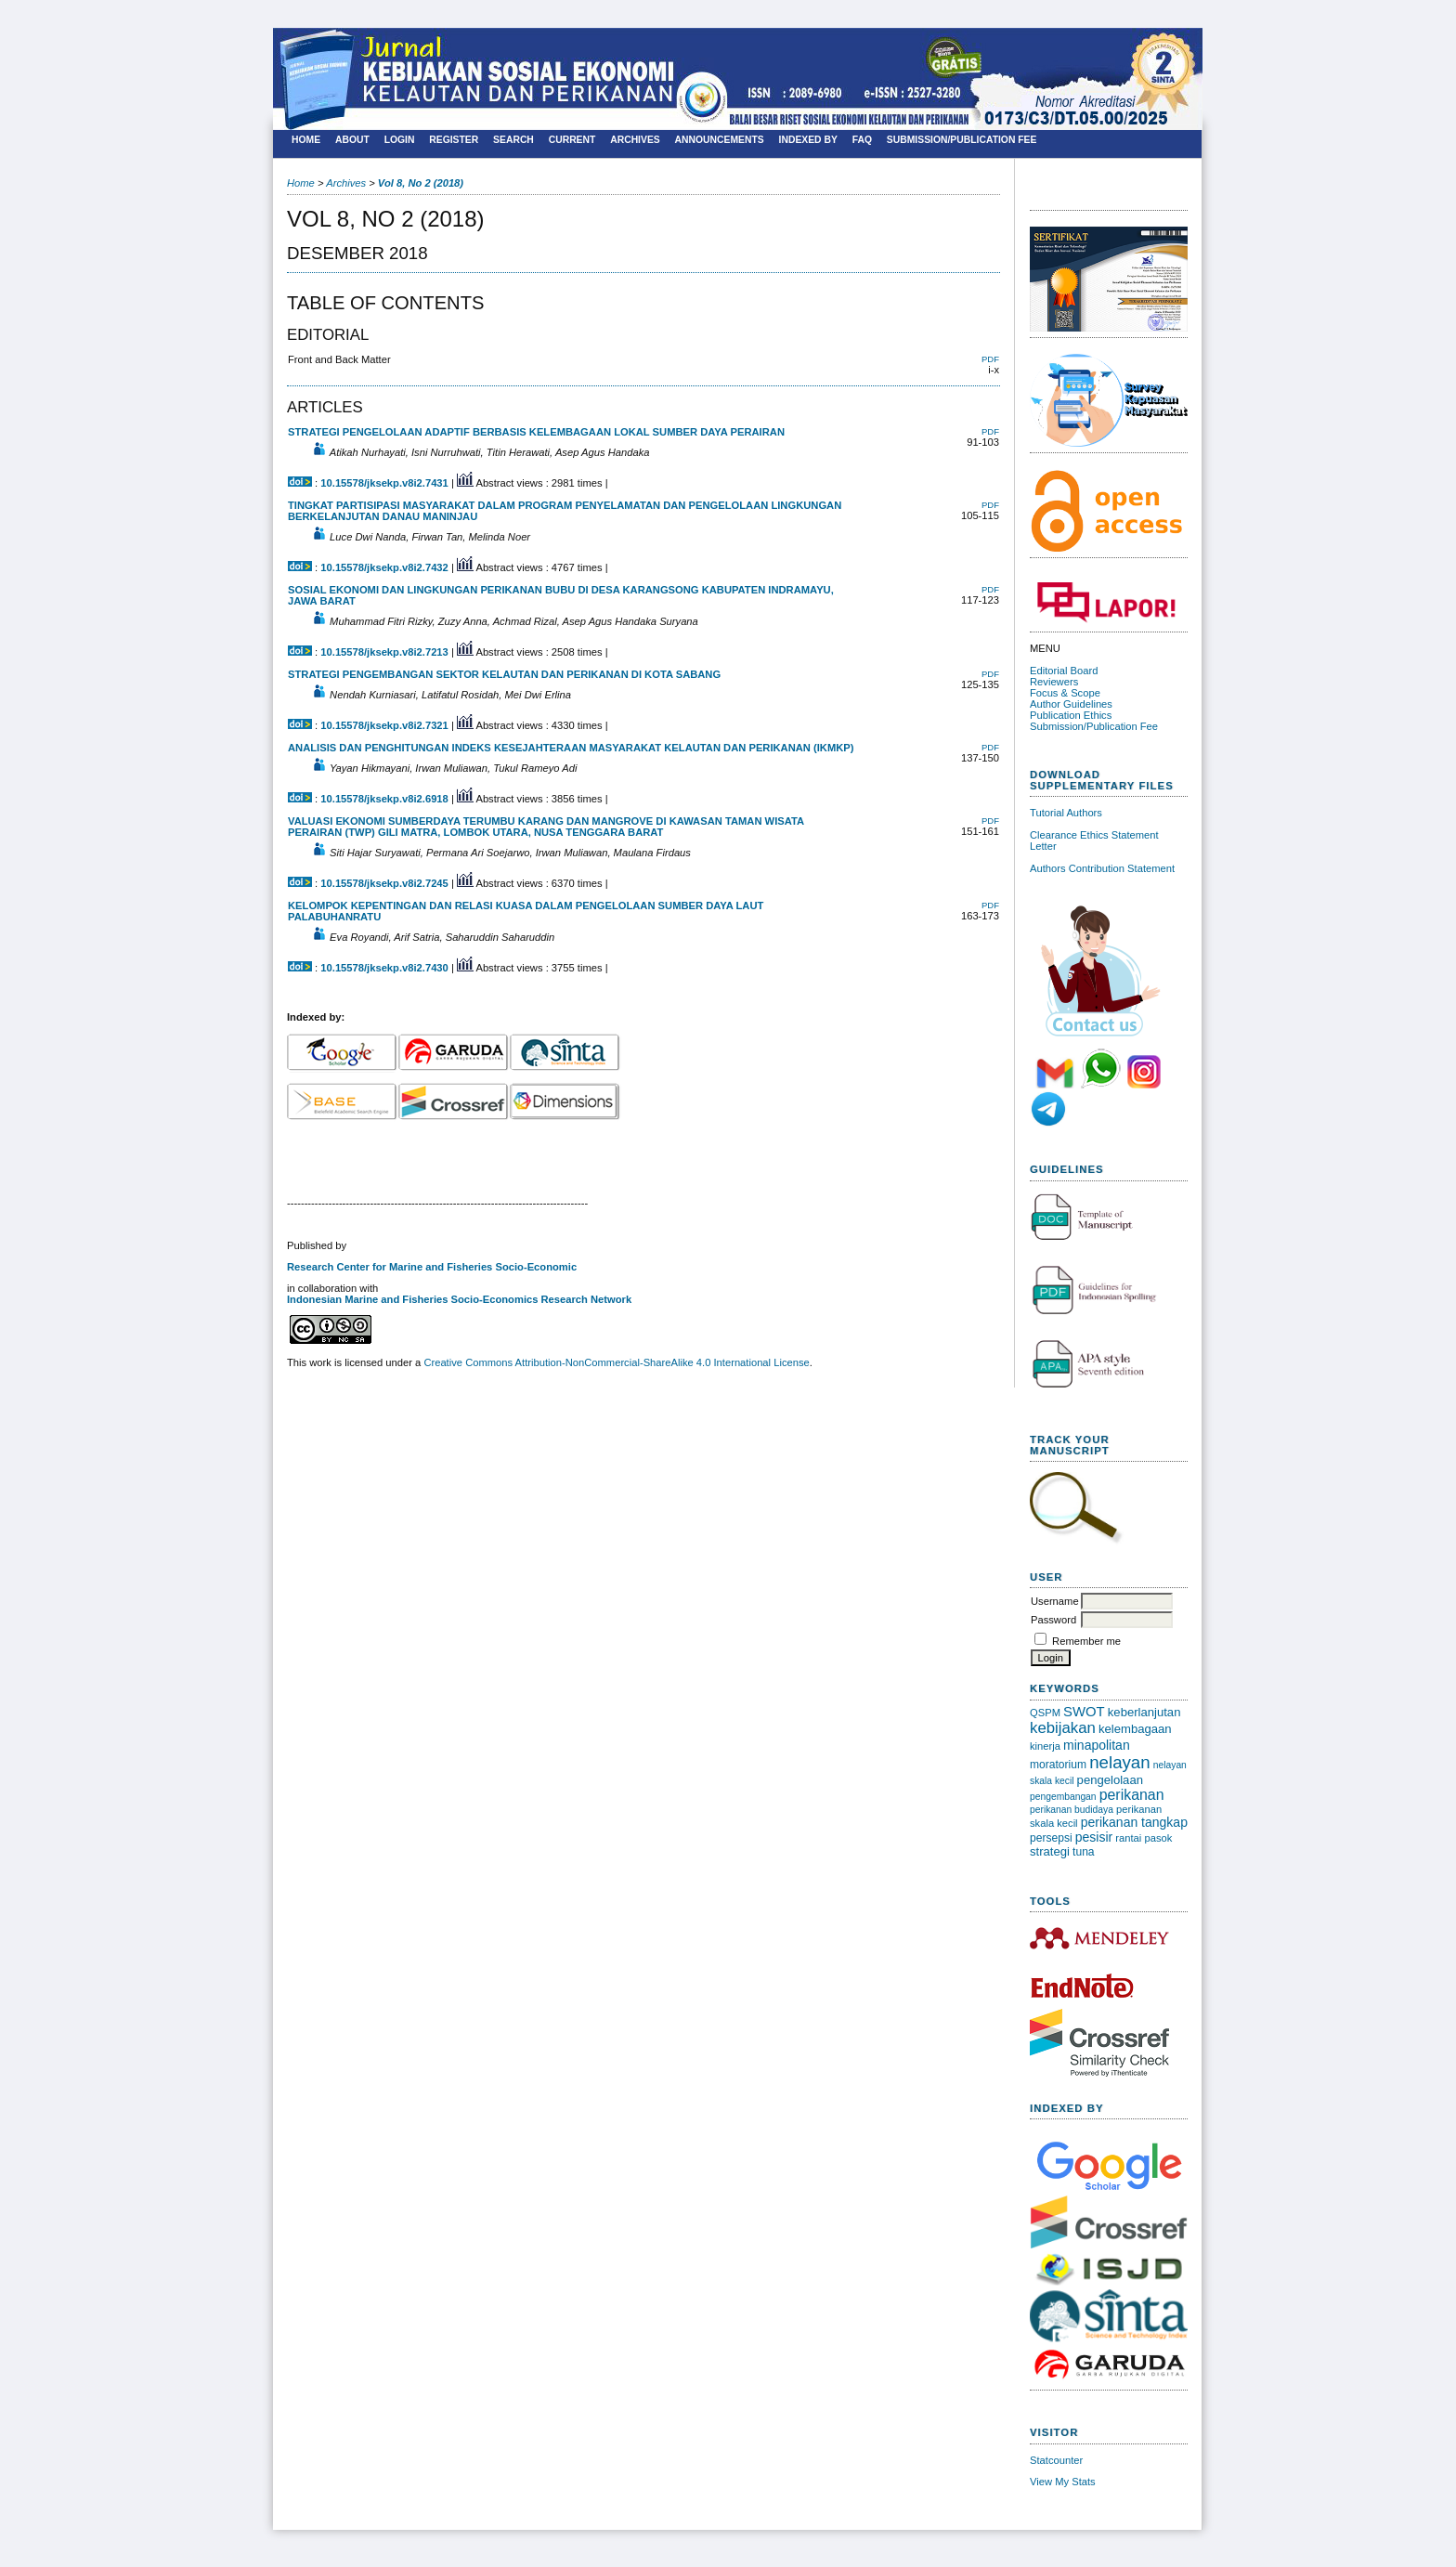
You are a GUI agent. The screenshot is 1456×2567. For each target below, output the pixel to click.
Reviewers (1054, 681)
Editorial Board (1064, 670)
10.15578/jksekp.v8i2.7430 (384, 967)
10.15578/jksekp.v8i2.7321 (384, 725)
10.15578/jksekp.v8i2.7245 (384, 883)
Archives (635, 140)
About (352, 140)
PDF (990, 359)
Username (1055, 1601)
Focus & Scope (1065, 692)
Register (453, 140)
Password (1053, 1619)
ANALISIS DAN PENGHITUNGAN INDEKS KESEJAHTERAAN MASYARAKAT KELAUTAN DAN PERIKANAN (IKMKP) (571, 747)
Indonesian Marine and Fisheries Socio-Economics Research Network (459, 1299)
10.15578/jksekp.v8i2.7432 (384, 567)
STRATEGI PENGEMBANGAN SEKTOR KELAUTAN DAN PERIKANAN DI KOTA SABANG (504, 674)
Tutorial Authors (1066, 812)
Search (513, 140)
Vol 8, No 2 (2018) (420, 183)
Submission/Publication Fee (1094, 726)
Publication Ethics (1071, 715)
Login (399, 140)
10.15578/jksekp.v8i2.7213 (384, 652)
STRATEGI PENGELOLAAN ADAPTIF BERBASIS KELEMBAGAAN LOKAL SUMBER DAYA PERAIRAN (536, 431)
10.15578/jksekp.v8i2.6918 (384, 798)
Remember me (1086, 1641)
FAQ (862, 140)
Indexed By (808, 140)
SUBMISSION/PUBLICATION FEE (962, 140)
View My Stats (1063, 2481)
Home (306, 140)
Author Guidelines (1071, 704)
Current (572, 140)
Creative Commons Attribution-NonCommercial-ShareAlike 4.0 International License (616, 1362)
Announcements (719, 140)
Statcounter (1056, 2460)
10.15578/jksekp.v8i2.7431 (384, 483)
